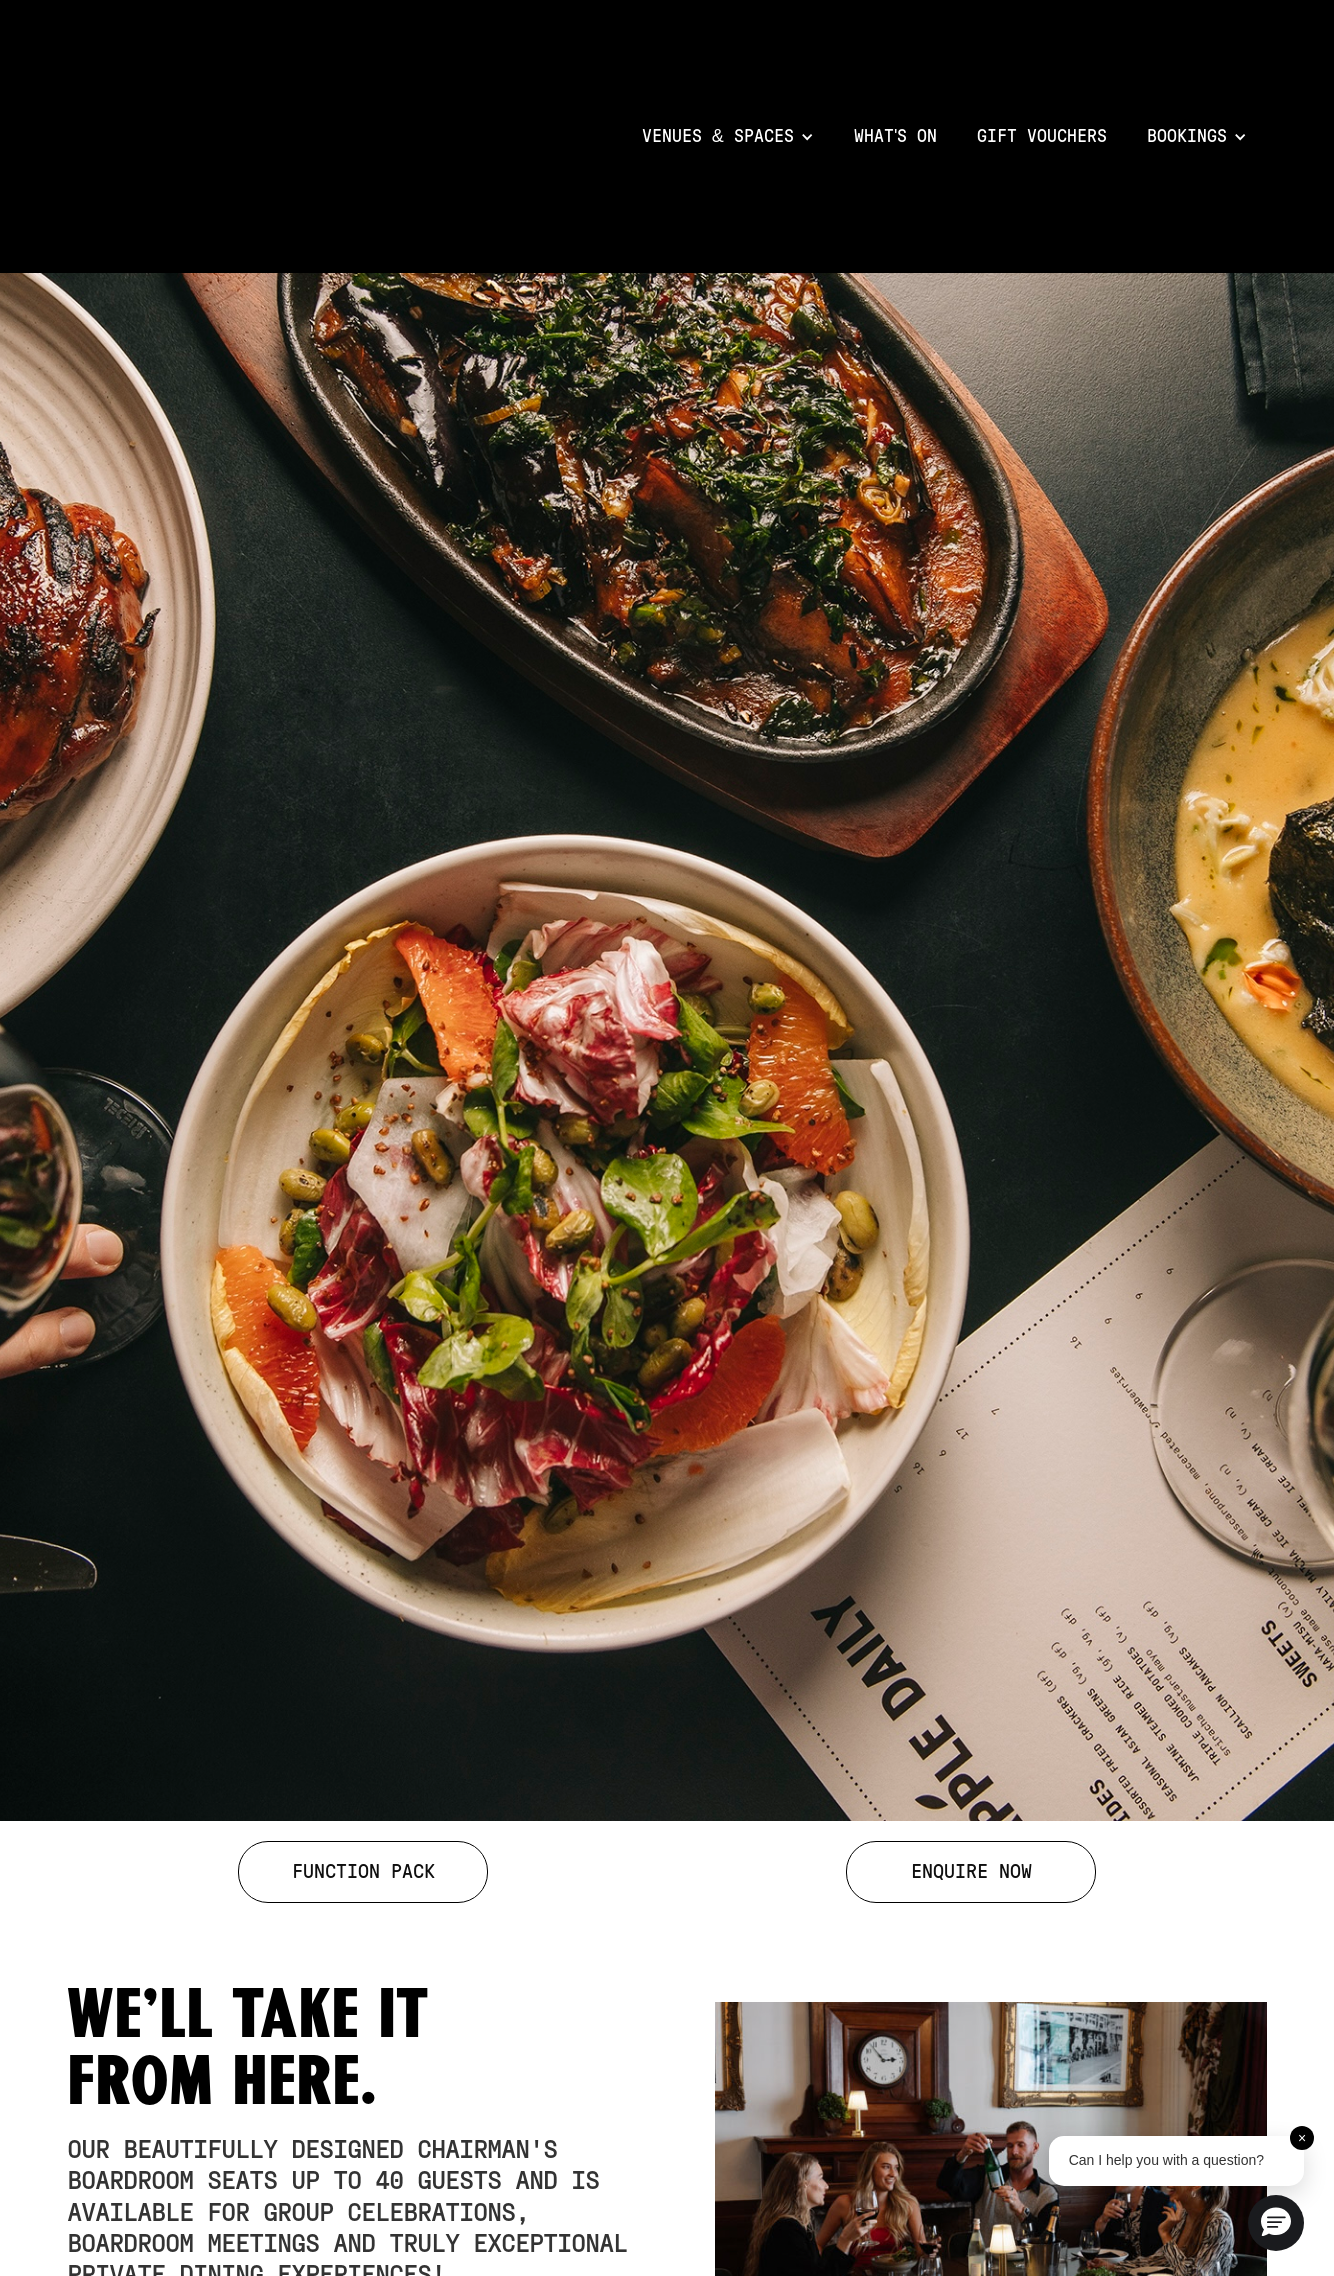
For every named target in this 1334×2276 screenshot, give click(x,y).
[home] (344, 137)
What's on (895, 137)
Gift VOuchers (1042, 137)
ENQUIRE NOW (971, 1872)
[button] (728, 137)
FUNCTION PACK (363, 1872)
